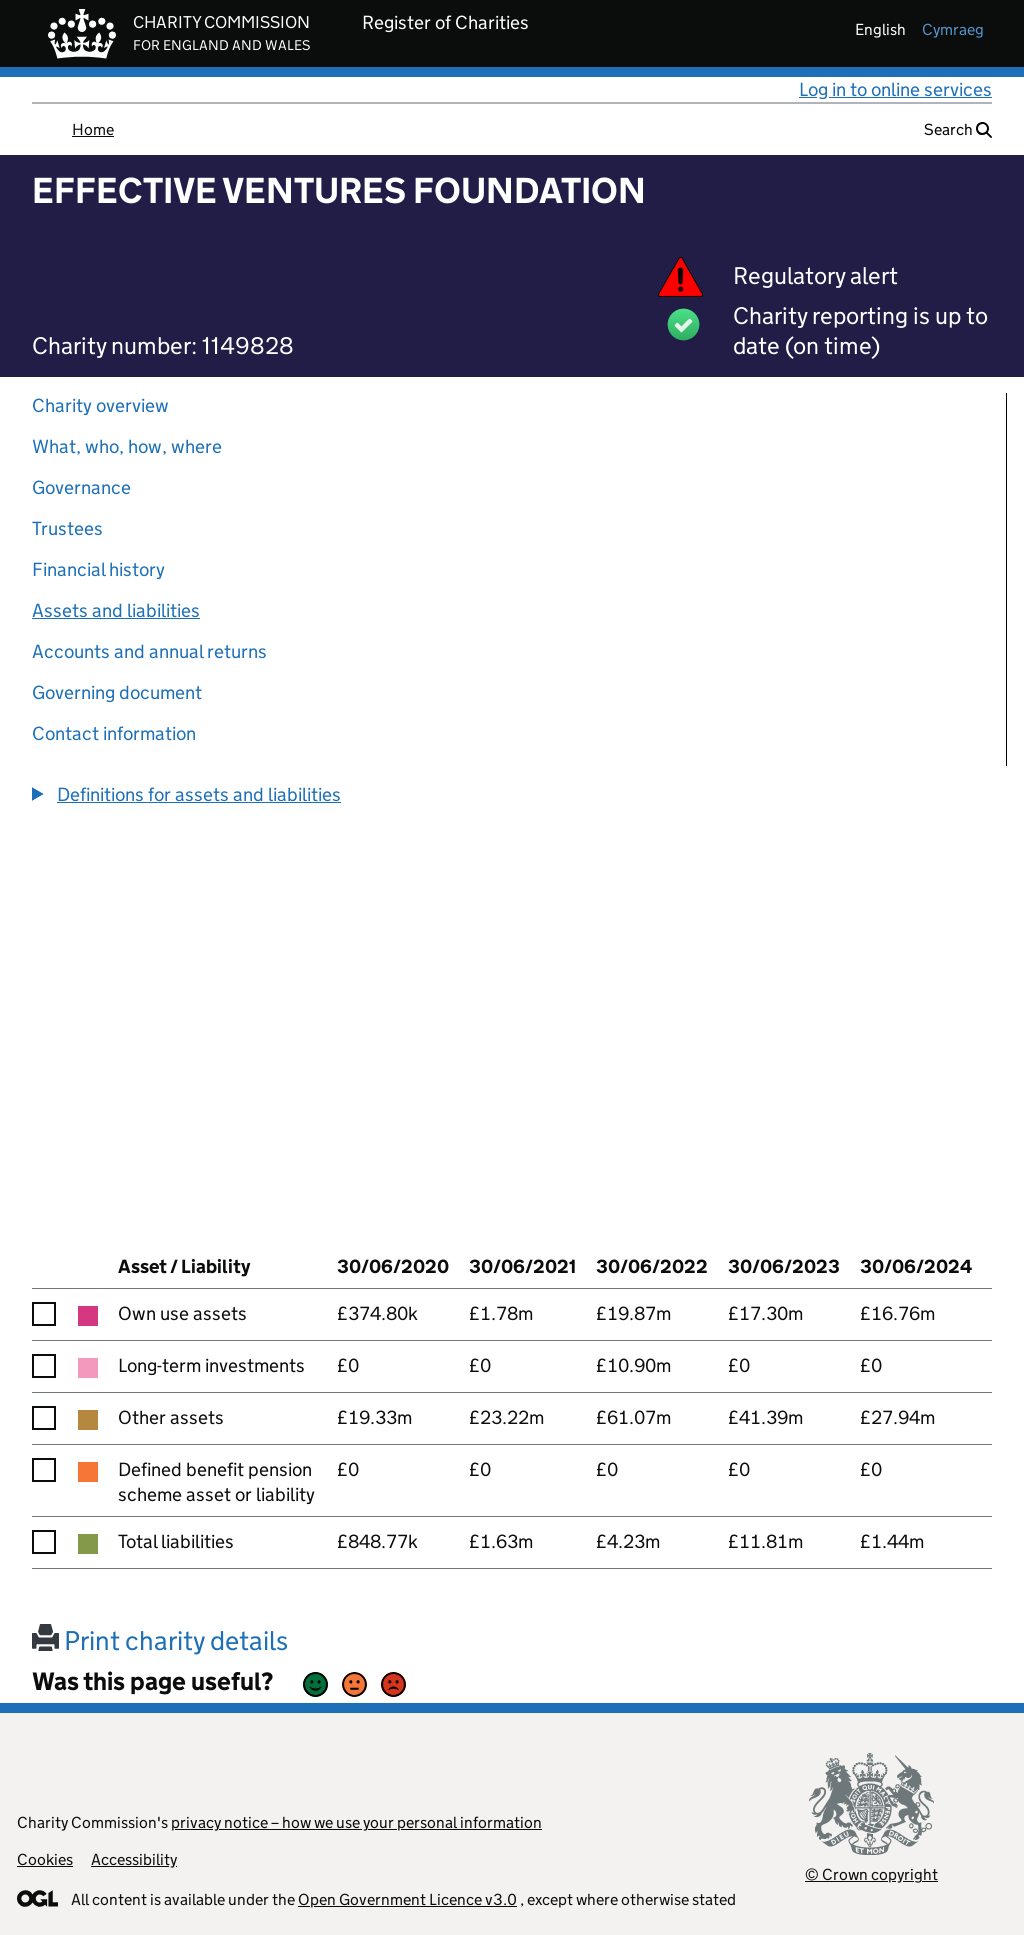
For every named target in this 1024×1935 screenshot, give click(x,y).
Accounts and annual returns (149, 651)
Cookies (45, 1859)
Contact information (114, 733)
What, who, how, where (127, 446)
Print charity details (160, 1640)
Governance (81, 487)
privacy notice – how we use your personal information (356, 1822)
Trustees (67, 528)
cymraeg (953, 29)
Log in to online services (895, 89)
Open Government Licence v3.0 (407, 1899)
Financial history (98, 569)
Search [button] (958, 129)
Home (93, 129)
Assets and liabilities (116, 610)
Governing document (117, 692)
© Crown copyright (871, 1874)
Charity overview (100, 405)
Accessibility (134, 1859)
